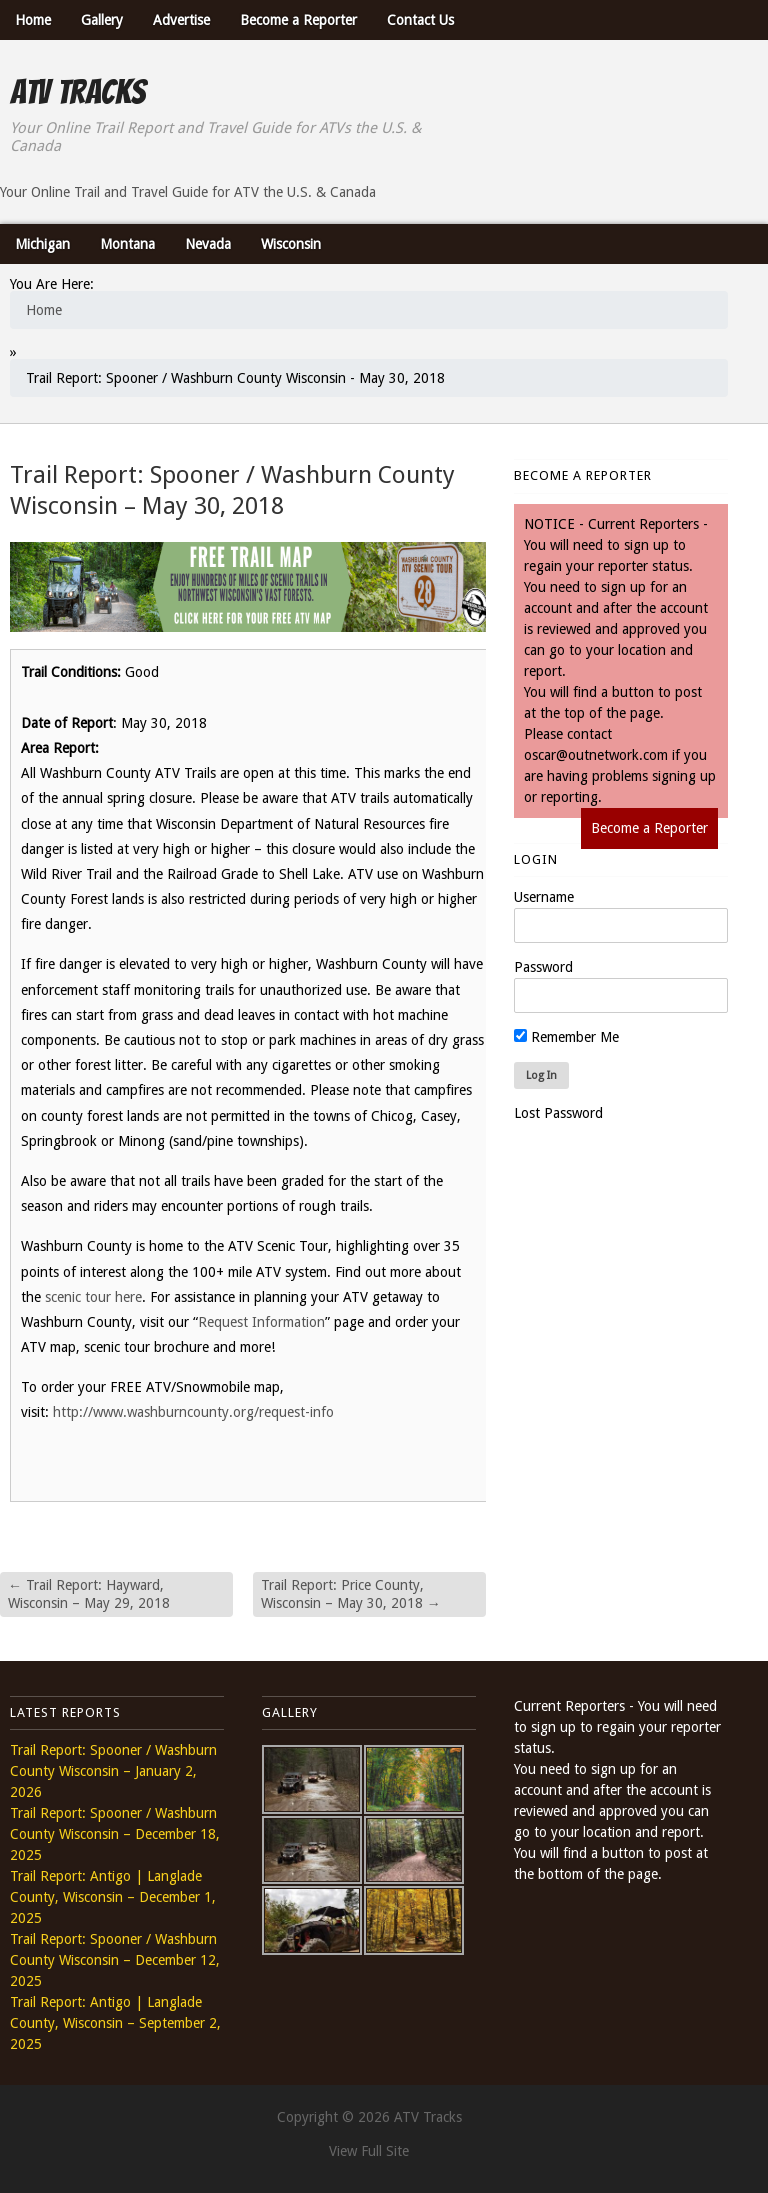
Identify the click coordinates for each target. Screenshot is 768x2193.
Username (544, 897)
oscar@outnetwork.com (596, 755)
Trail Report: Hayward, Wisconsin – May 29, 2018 (89, 1594)
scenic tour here (93, 1297)
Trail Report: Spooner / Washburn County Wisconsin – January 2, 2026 (113, 1771)
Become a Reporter (298, 20)
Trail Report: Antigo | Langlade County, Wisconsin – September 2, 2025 (115, 2023)
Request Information (261, 1322)
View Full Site (369, 2151)
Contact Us (420, 20)
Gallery (102, 20)
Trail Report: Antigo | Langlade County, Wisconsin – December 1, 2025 (113, 1897)
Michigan (42, 244)
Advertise (181, 20)
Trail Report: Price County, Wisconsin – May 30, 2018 (351, 1594)
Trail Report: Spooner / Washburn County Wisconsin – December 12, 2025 (115, 1960)
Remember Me (566, 1037)
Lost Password (558, 1113)
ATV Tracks (77, 92)
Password (543, 967)
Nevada (208, 244)
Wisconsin (291, 244)
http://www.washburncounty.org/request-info (193, 1412)
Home (33, 20)
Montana (127, 244)
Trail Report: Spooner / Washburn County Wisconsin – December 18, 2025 (115, 1834)
